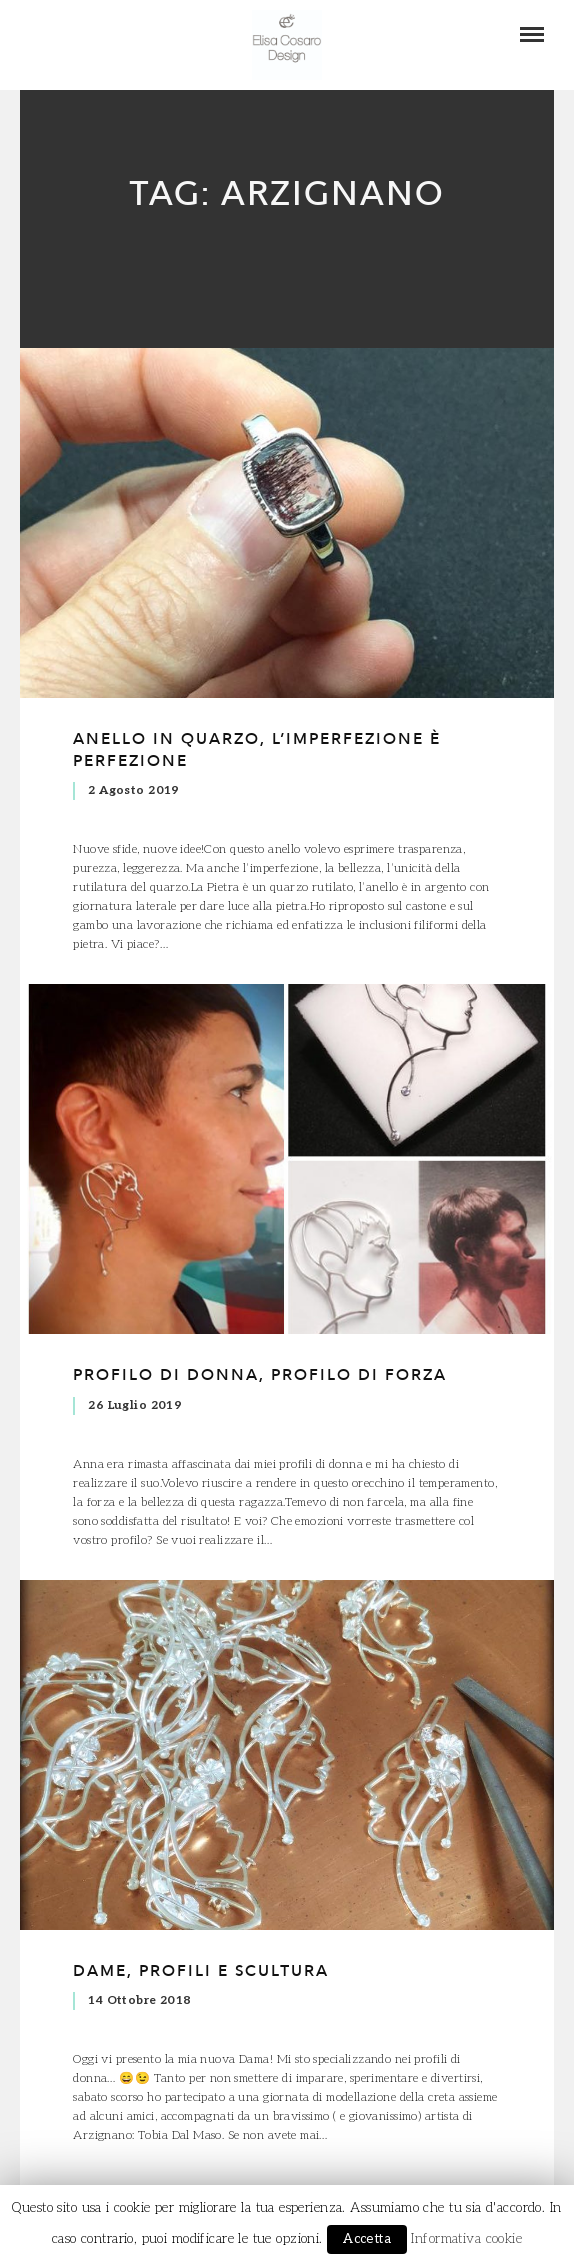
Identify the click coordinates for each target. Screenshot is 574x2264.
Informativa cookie (466, 2239)
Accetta (367, 2239)
